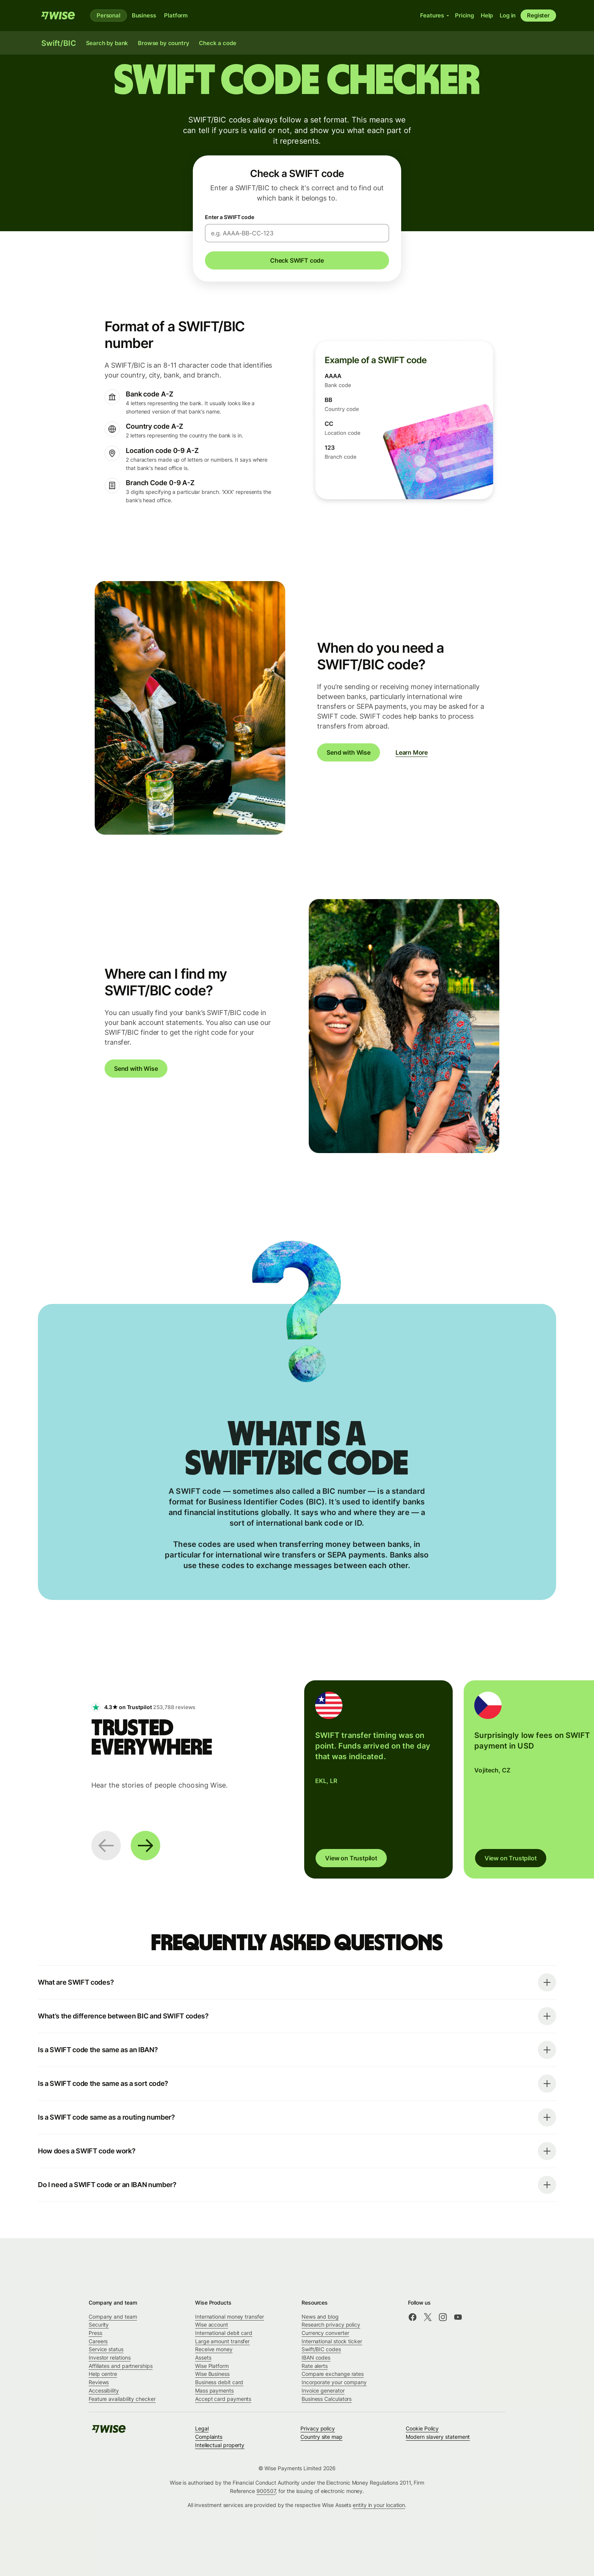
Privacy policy (317, 2428)
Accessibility (104, 2390)
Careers (98, 2341)
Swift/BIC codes (321, 2349)
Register (538, 15)
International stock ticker (332, 2341)
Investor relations (110, 2357)
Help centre (103, 2374)
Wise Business (212, 2374)
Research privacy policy (331, 2324)
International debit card (223, 2333)
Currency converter (325, 2333)
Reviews (99, 2382)
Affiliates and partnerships (121, 2366)
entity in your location (379, 2505)
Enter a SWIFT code (229, 217)
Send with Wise (348, 752)
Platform (176, 15)
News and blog (320, 2316)
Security (99, 2324)
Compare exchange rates (333, 2374)
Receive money (214, 2349)
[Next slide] (145, 1845)
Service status (106, 2349)
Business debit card (219, 2382)
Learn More (411, 752)
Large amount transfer (222, 2341)
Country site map (321, 2436)
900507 (266, 2491)
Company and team (113, 2316)
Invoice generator (323, 2390)
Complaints (208, 2436)
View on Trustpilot (351, 1858)
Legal (202, 2428)
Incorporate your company (334, 2382)
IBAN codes (316, 2357)
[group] (378, 1779)
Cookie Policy (422, 2428)
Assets (203, 2357)
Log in (508, 15)
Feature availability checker (122, 2399)
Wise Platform (212, 2366)
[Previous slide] (106, 1845)
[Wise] (58, 15)
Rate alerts (315, 2366)
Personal (108, 15)
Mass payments (214, 2390)
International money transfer (229, 2316)
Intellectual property (219, 2445)
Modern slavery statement (438, 2436)
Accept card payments (223, 2399)
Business (144, 15)
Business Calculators (327, 2399)
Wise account (211, 2324)
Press (95, 2333)
